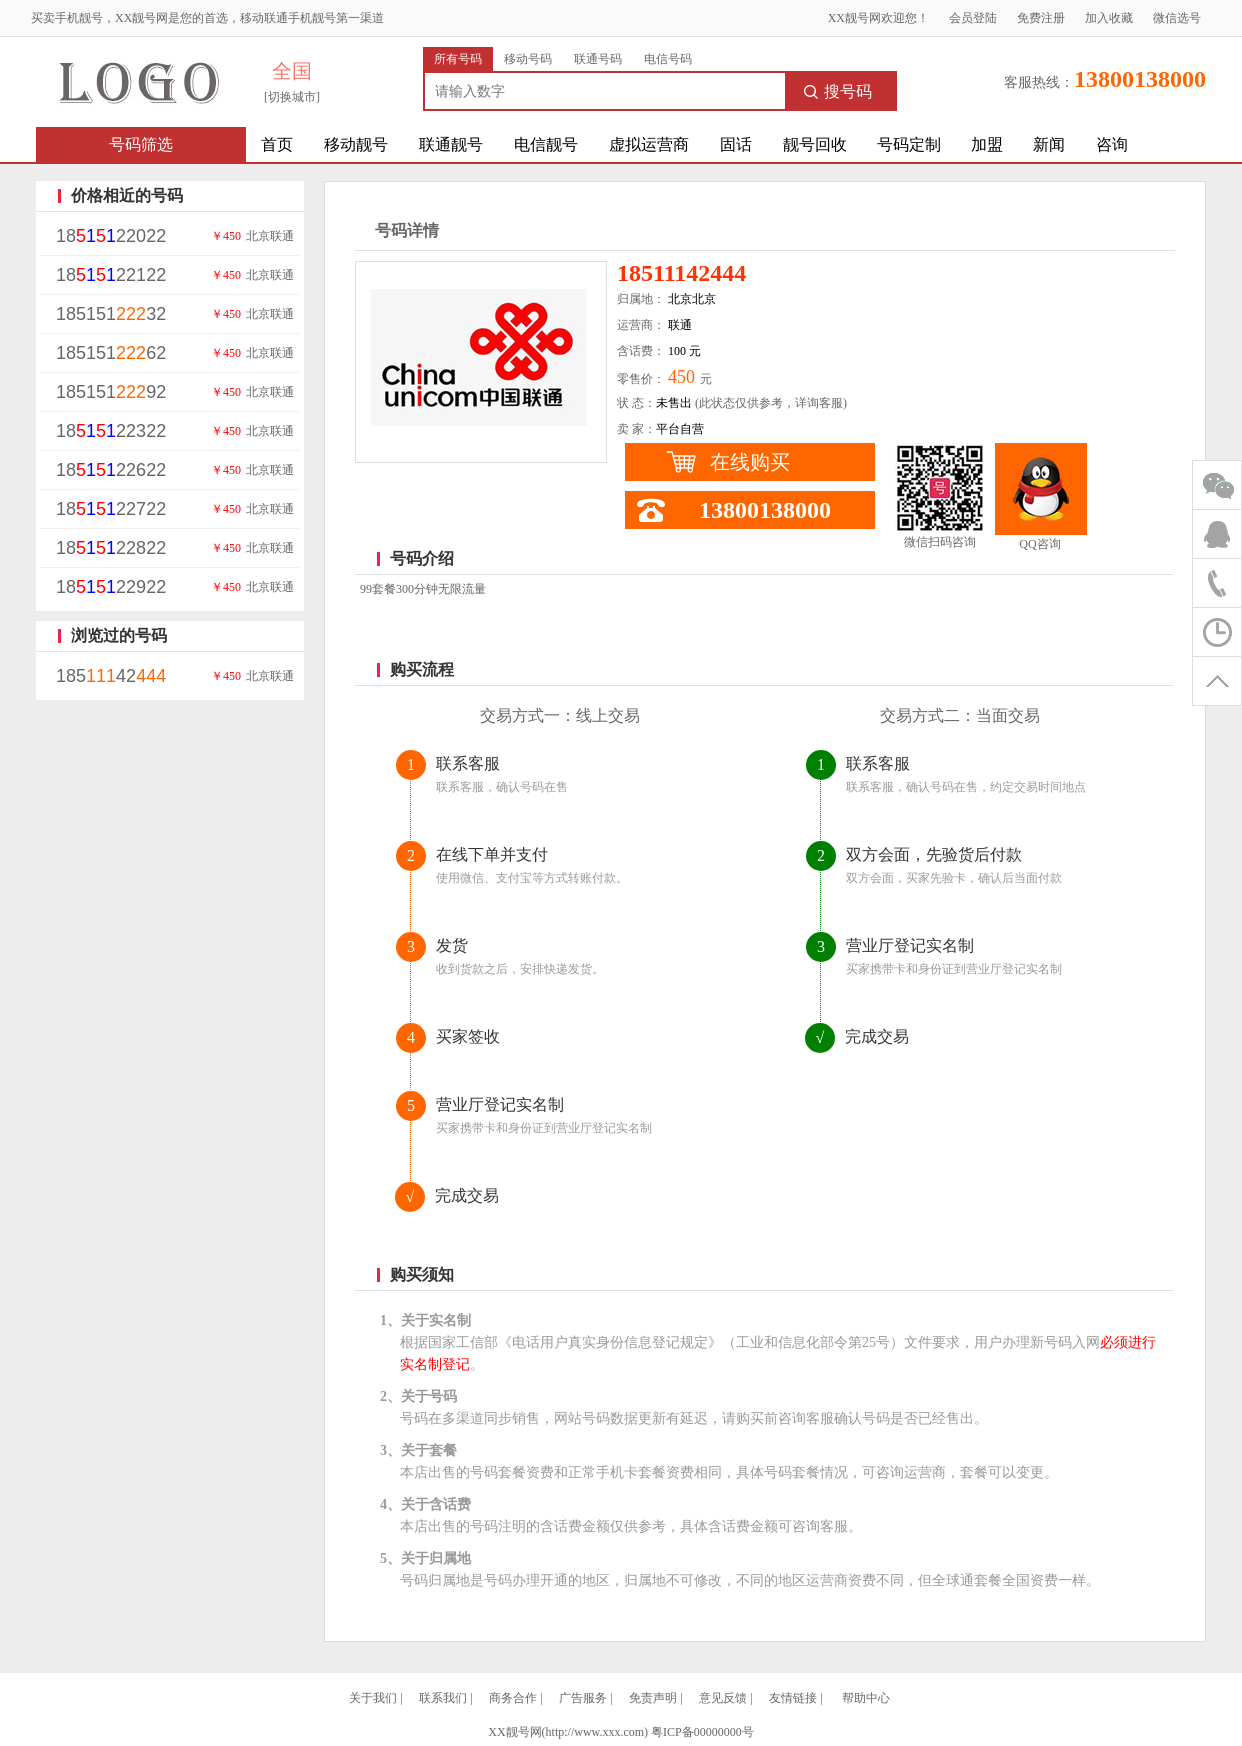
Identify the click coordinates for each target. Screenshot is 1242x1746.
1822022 (111, 236)
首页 (277, 144)
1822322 (111, 431)
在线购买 (750, 462)
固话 (736, 144)
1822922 (111, 587)
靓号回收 (815, 144)
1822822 (111, 548)
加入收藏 (1109, 18)
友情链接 (793, 1698)
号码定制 (909, 144)
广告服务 (583, 1698)
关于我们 (373, 1698)
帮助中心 (866, 1698)
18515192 (111, 392)
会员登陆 (973, 18)
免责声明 (653, 1698)
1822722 (111, 509)
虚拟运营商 (649, 144)
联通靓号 (451, 144)
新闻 (1049, 144)
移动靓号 (356, 144)
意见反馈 (723, 1698)
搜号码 (838, 91)
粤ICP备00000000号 (702, 1732)
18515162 (111, 353)
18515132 (111, 314)
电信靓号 (546, 144)
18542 (111, 676)
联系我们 (443, 1698)
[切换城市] (292, 97)
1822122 (111, 275)
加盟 (987, 144)
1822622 (111, 470)
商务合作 (513, 1698)
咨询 (1112, 144)
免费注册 (1041, 18)
